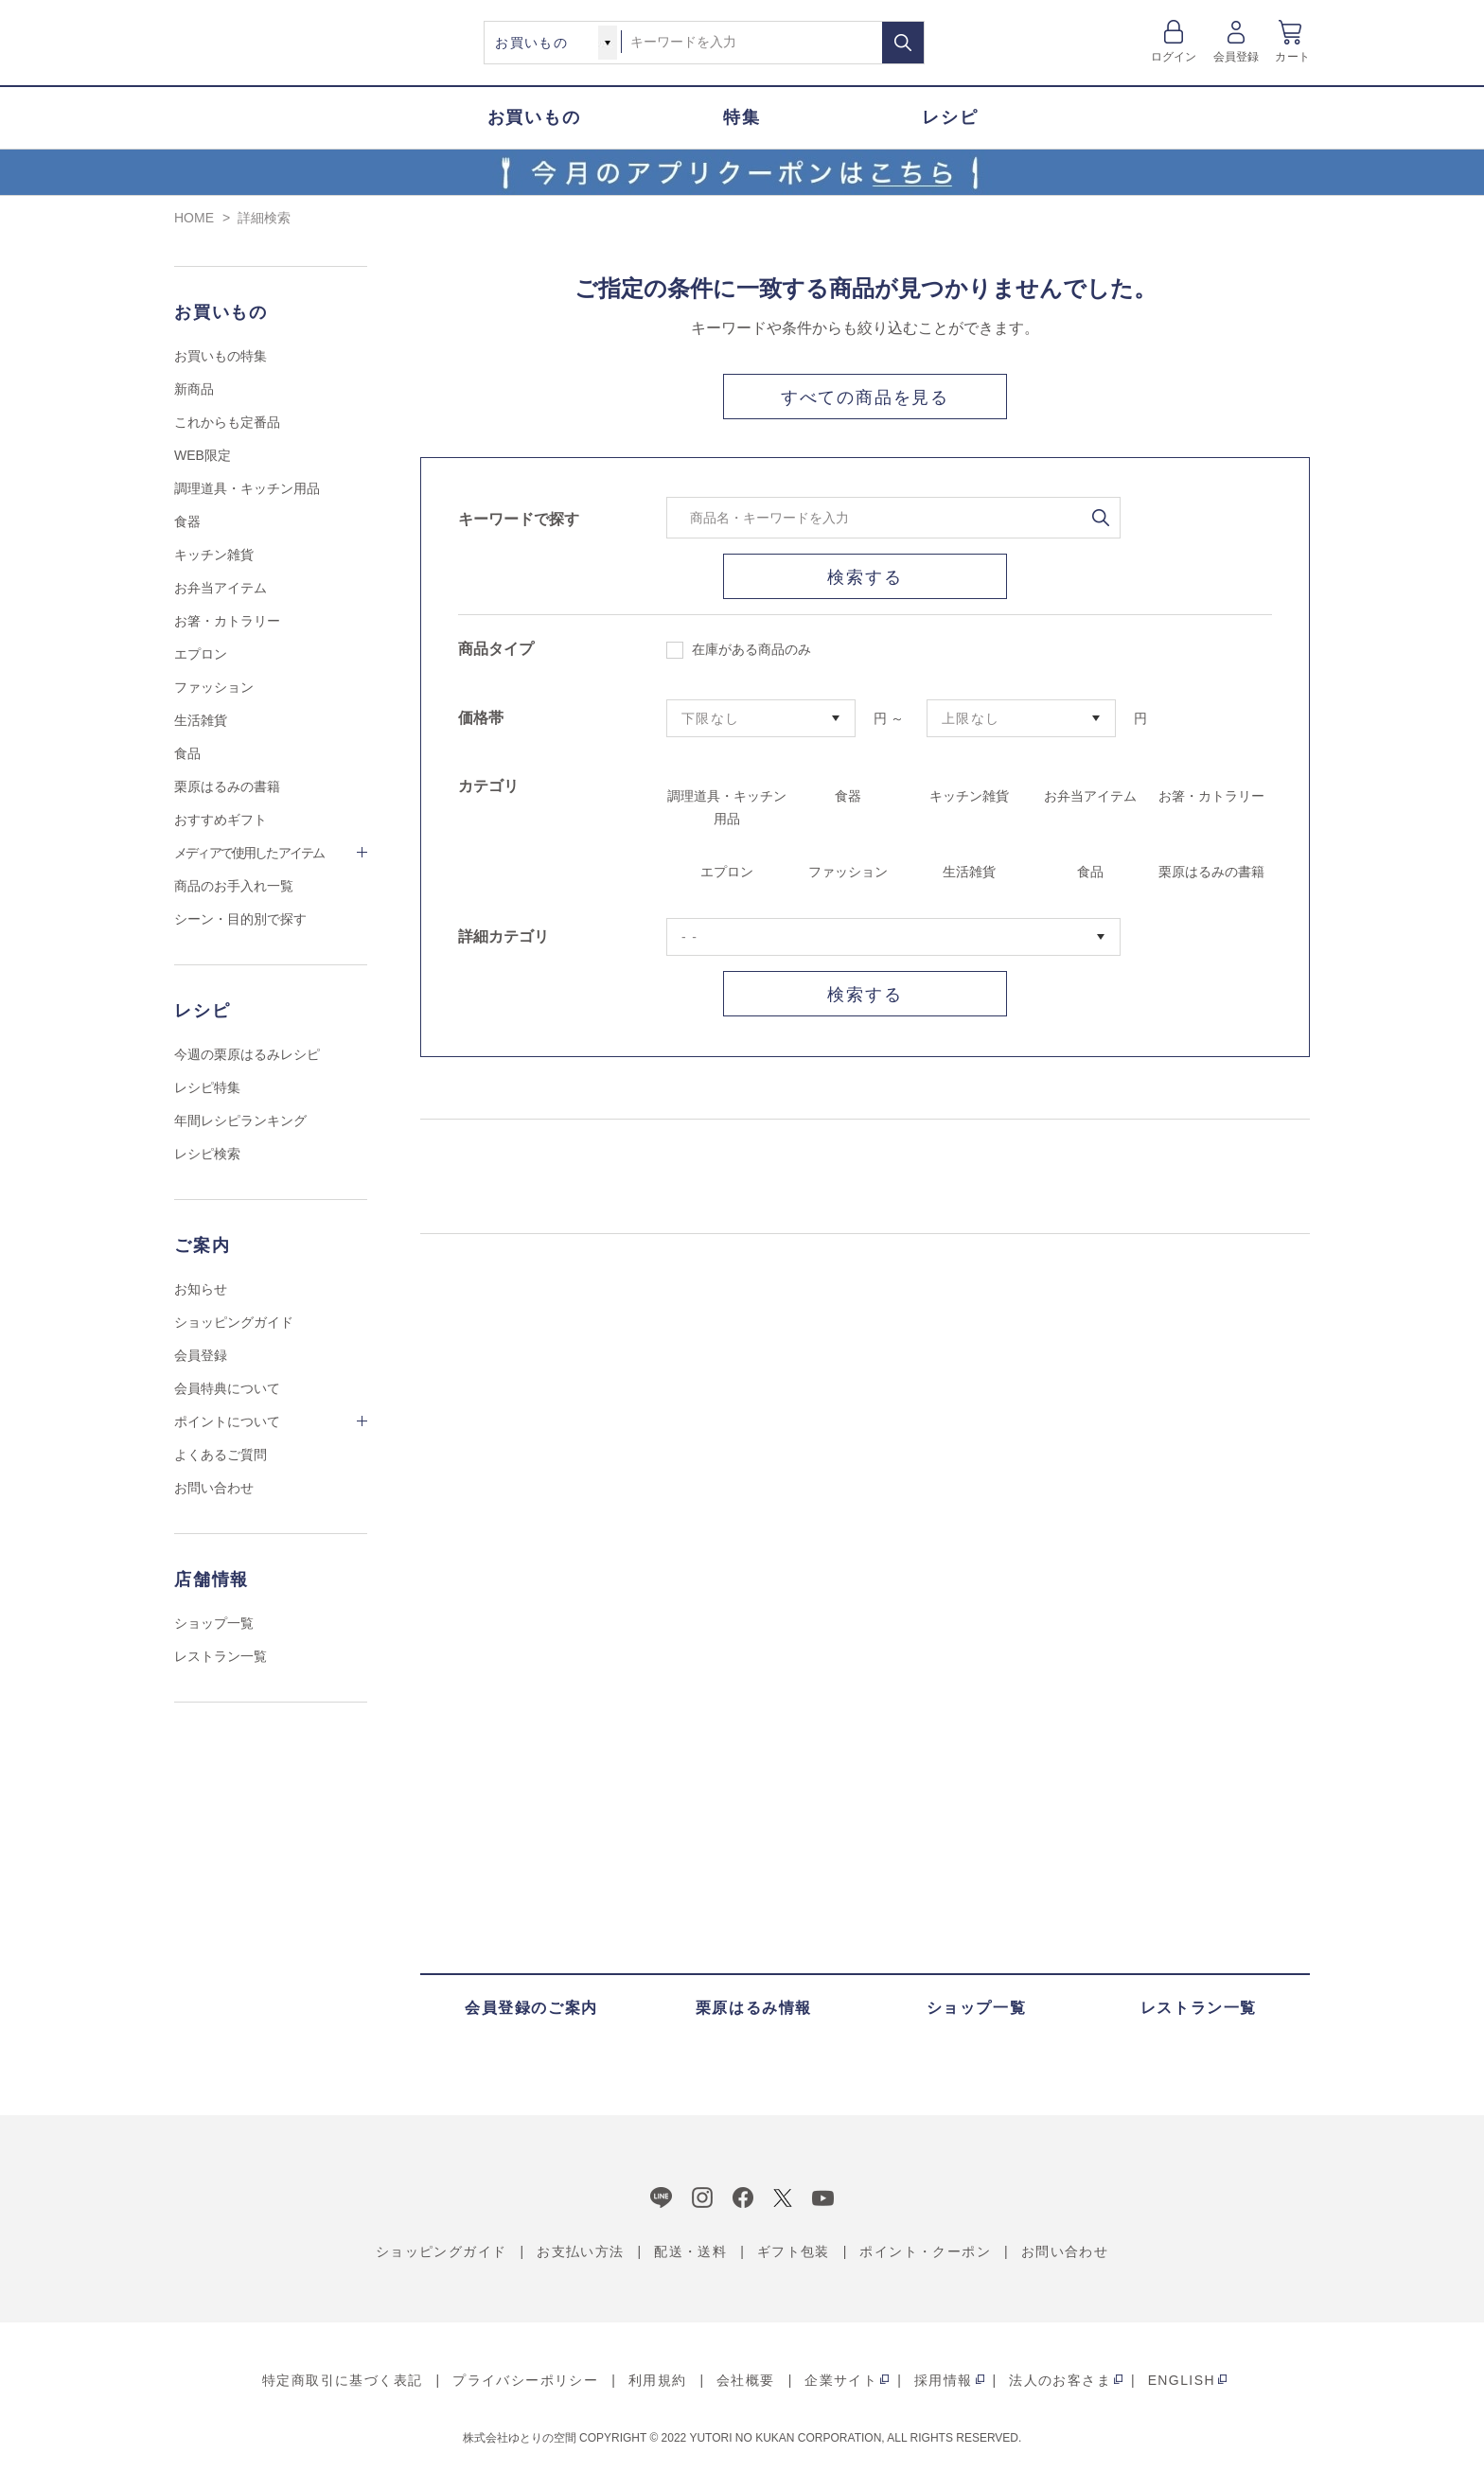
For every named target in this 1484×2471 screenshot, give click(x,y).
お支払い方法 (580, 2251)
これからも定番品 (227, 422)
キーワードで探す (518, 519)
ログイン (1174, 56)
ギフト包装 (793, 2251)
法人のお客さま (1060, 2380)
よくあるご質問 (220, 1454)
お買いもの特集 (220, 355)
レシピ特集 (207, 1087)
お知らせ (200, 1289)
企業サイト (840, 2380)
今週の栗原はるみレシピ (247, 1054)
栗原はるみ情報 (754, 2008)
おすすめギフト (220, 819)
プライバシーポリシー (525, 2380)
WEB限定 (202, 455)
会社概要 (745, 2380)
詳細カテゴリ (503, 936)
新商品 (194, 389)
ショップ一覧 (214, 1623)
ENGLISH (1181, 2380)
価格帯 (481, 718)
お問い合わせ (214, 1487)
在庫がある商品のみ (738, 650)
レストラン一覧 (220, 1656)
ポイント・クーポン (925, 2251)
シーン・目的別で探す (240, 919)
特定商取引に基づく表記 (342, 2380)
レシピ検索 (207, 1153)
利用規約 (657, 2380)
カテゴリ (488, 786)
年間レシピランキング (240, 1120)
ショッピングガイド (233, 1322)
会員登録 (1236, 56)
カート (1292, 56)
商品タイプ (496, 649)
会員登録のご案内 (531, 2008)
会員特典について (227, 1388)
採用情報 (943, 2380)
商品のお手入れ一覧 (233, 885)
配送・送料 (690, 2251)
